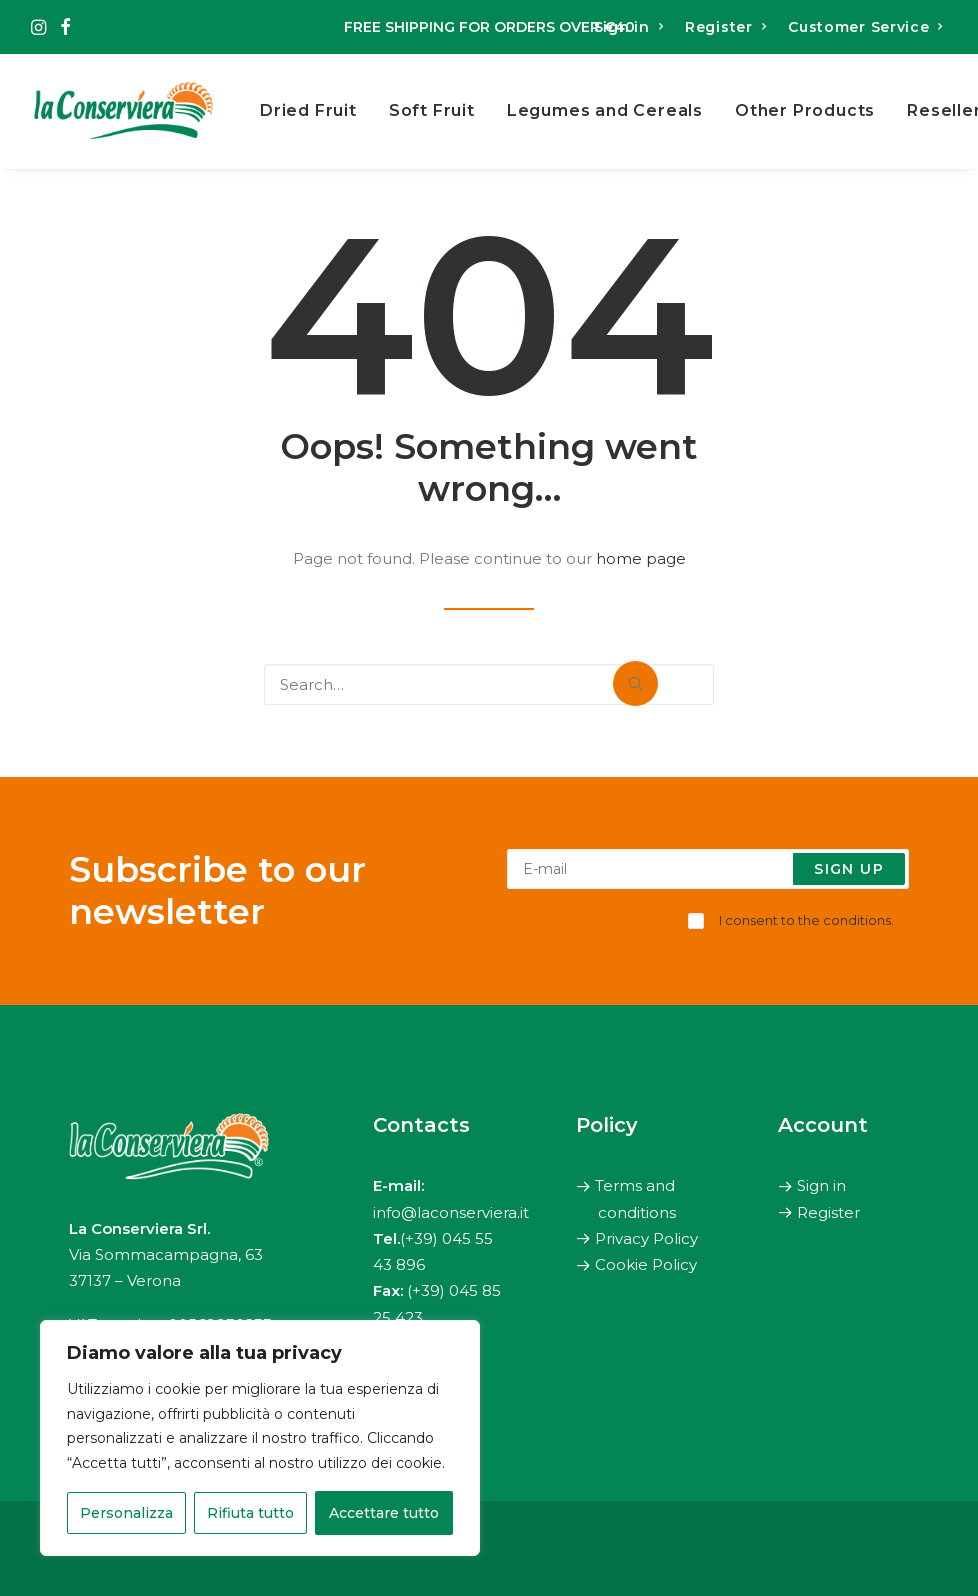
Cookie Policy (646, 1265)
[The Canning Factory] (123, 111)
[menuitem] (630, 27)
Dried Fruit (308, 110)
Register (725, 27)
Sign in (628, 27)
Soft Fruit (432, 110)
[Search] (489, 684)
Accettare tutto (384, 1513)
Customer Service (865, 27)
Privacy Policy (646, 1238)
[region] (260, 1438)
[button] (38, 27)
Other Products (805, 110)
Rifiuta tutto (250, 1513)
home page (641, 558)
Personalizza (126, 1513)
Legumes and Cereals (605, 110)
